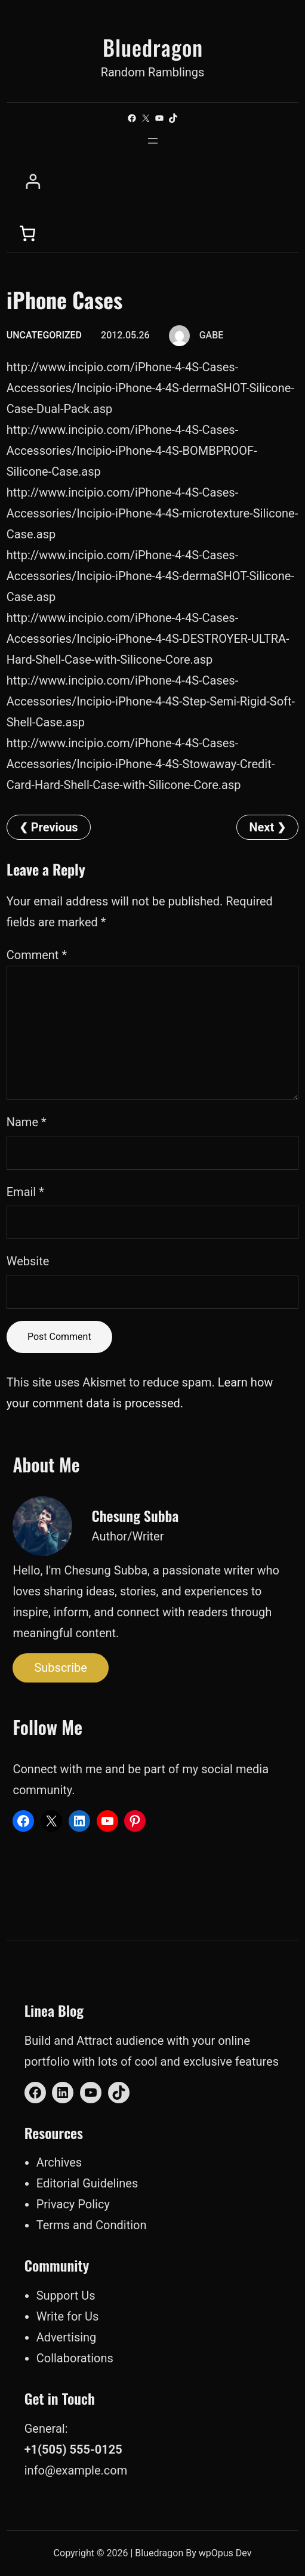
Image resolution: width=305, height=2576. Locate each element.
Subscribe (60, 1667)
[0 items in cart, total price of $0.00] (27, 233)
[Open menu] (153, 141)
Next (261, 827)
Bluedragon (153, 47)
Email (25, 1192)
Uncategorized (44, 335)
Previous (54, 827)
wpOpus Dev (225, 2553)
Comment (37, 955)
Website (28, 1261)
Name (27, 1122)
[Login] (155, 181)
